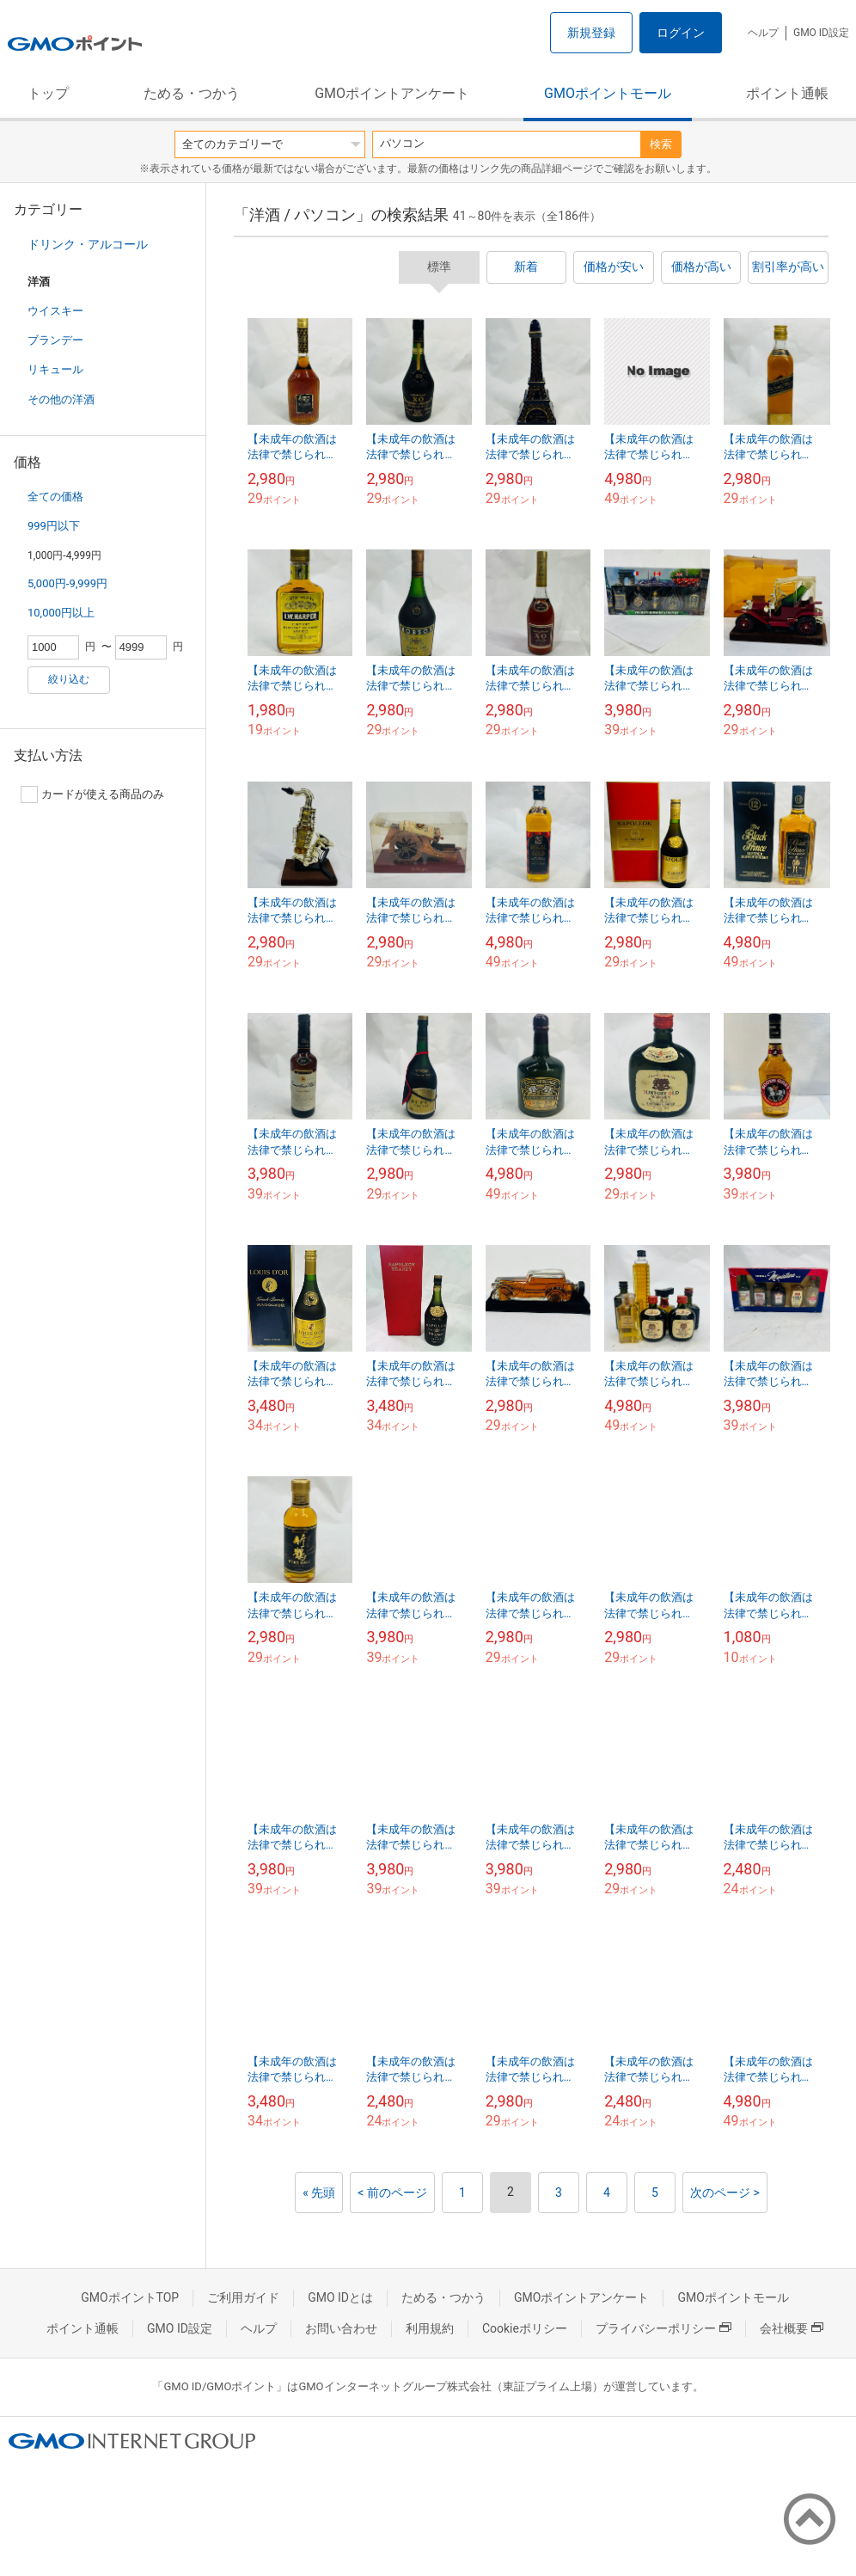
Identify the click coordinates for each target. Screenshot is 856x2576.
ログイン (681, 33)
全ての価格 (55, 496)
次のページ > (725, 2192)
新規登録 (591, 33)
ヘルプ (763, 33)
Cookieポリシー (524, 2328)
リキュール (55, 369)
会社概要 (791, 2328)
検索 (661, 144)
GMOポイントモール (607, 93)
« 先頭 (319, 2192)
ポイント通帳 (787, 93)
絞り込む (68, 679)
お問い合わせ (341, 2328)
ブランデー (55, 340)
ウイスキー (55, 310)
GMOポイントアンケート (392, 93)
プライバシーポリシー (663, 2328)
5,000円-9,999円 (67, 583)
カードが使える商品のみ (92, 794)
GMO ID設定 (821, 33)
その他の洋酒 (61, 399)
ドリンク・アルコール (88, 244)
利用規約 (430, 2328)
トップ (48, 93)
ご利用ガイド (243, 2297)
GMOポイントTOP (130, 2297)
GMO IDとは (340, 2297)
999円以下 (54, 525)
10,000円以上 (61, 612)
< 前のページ (392, 2192)
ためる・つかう (192, 93)
